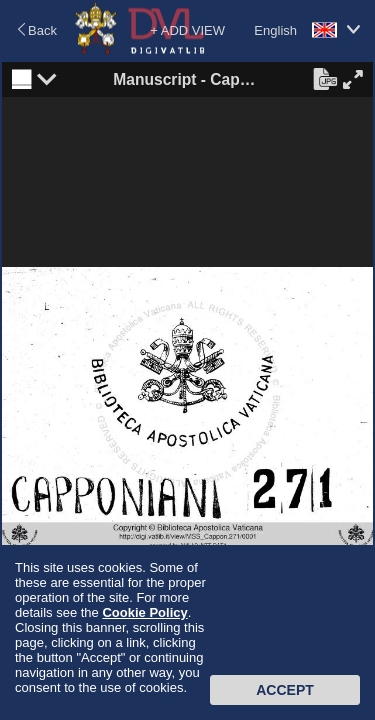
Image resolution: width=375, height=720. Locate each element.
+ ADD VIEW (187, 30)
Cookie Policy (144, 612)
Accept (285, 690)
